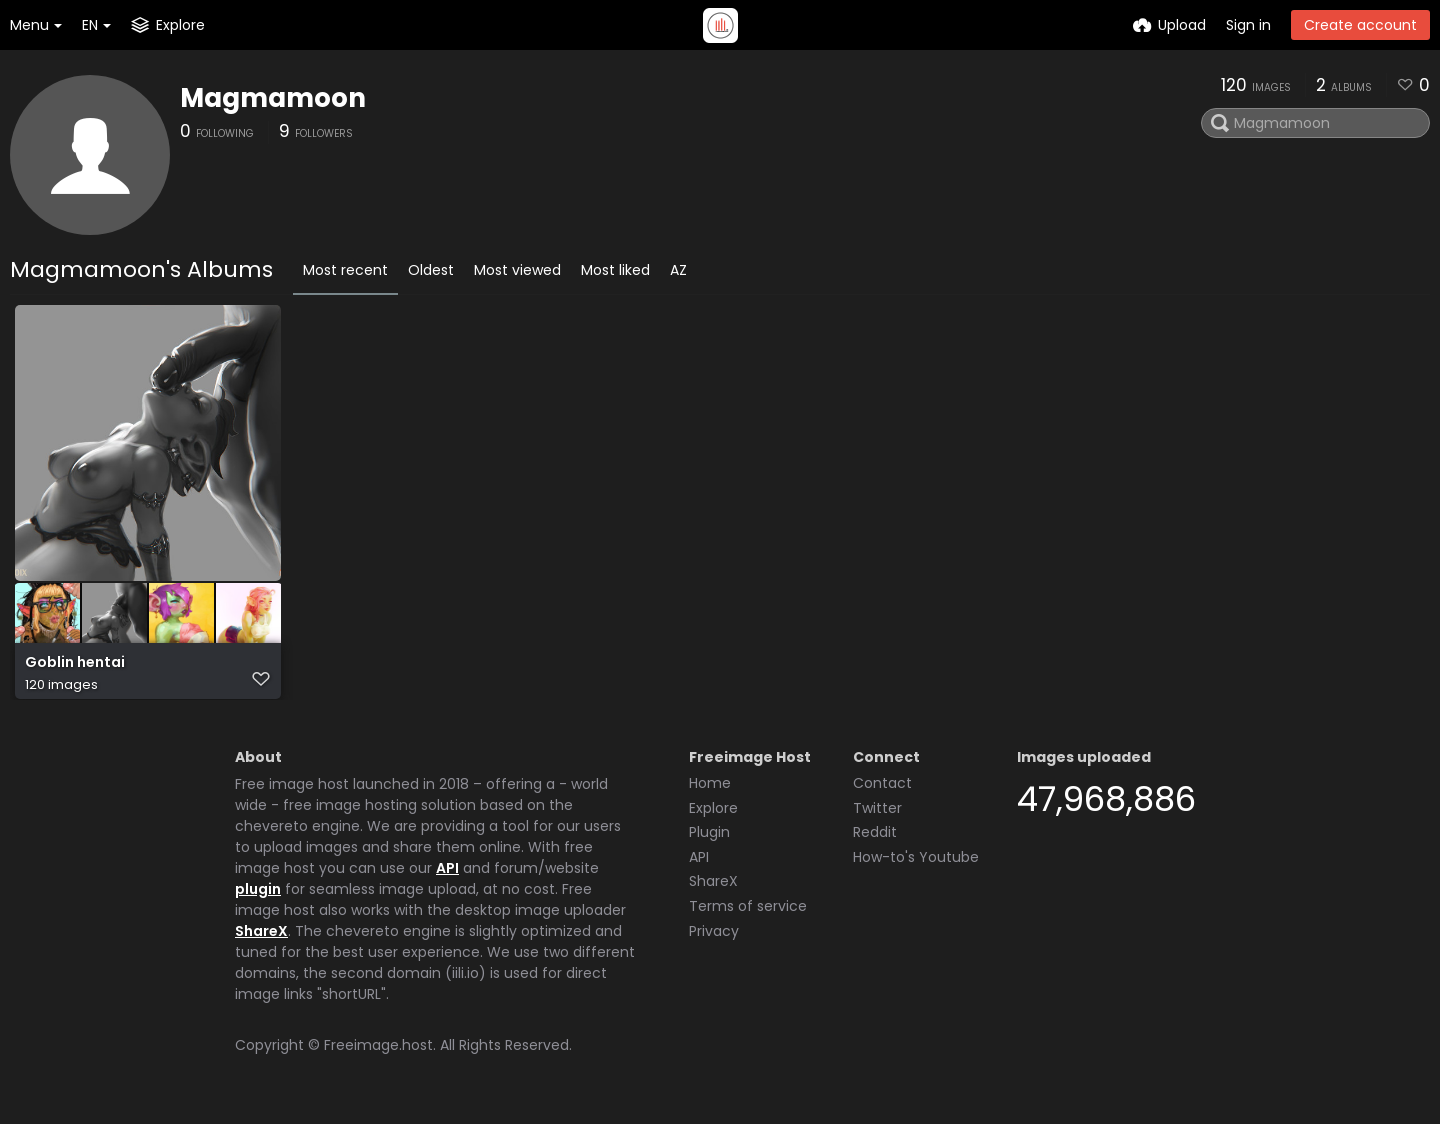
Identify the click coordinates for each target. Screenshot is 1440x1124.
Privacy (714, 939)
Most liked (615, 270)
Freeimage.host (378, 1053)
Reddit (875, 840)
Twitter (877, 816)
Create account (1360, 25)
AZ (678, 270)
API (447, 876)
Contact (882, 791)
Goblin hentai (75, 672)
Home (710, 791)
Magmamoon (273, 98)
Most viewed (517, 270)
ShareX (261, 939)
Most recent (345, 270)
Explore (713, 816)
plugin (258, 897)
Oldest (431, 270)
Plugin (709, 840)
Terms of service (748, 914)
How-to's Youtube (916, 865)
